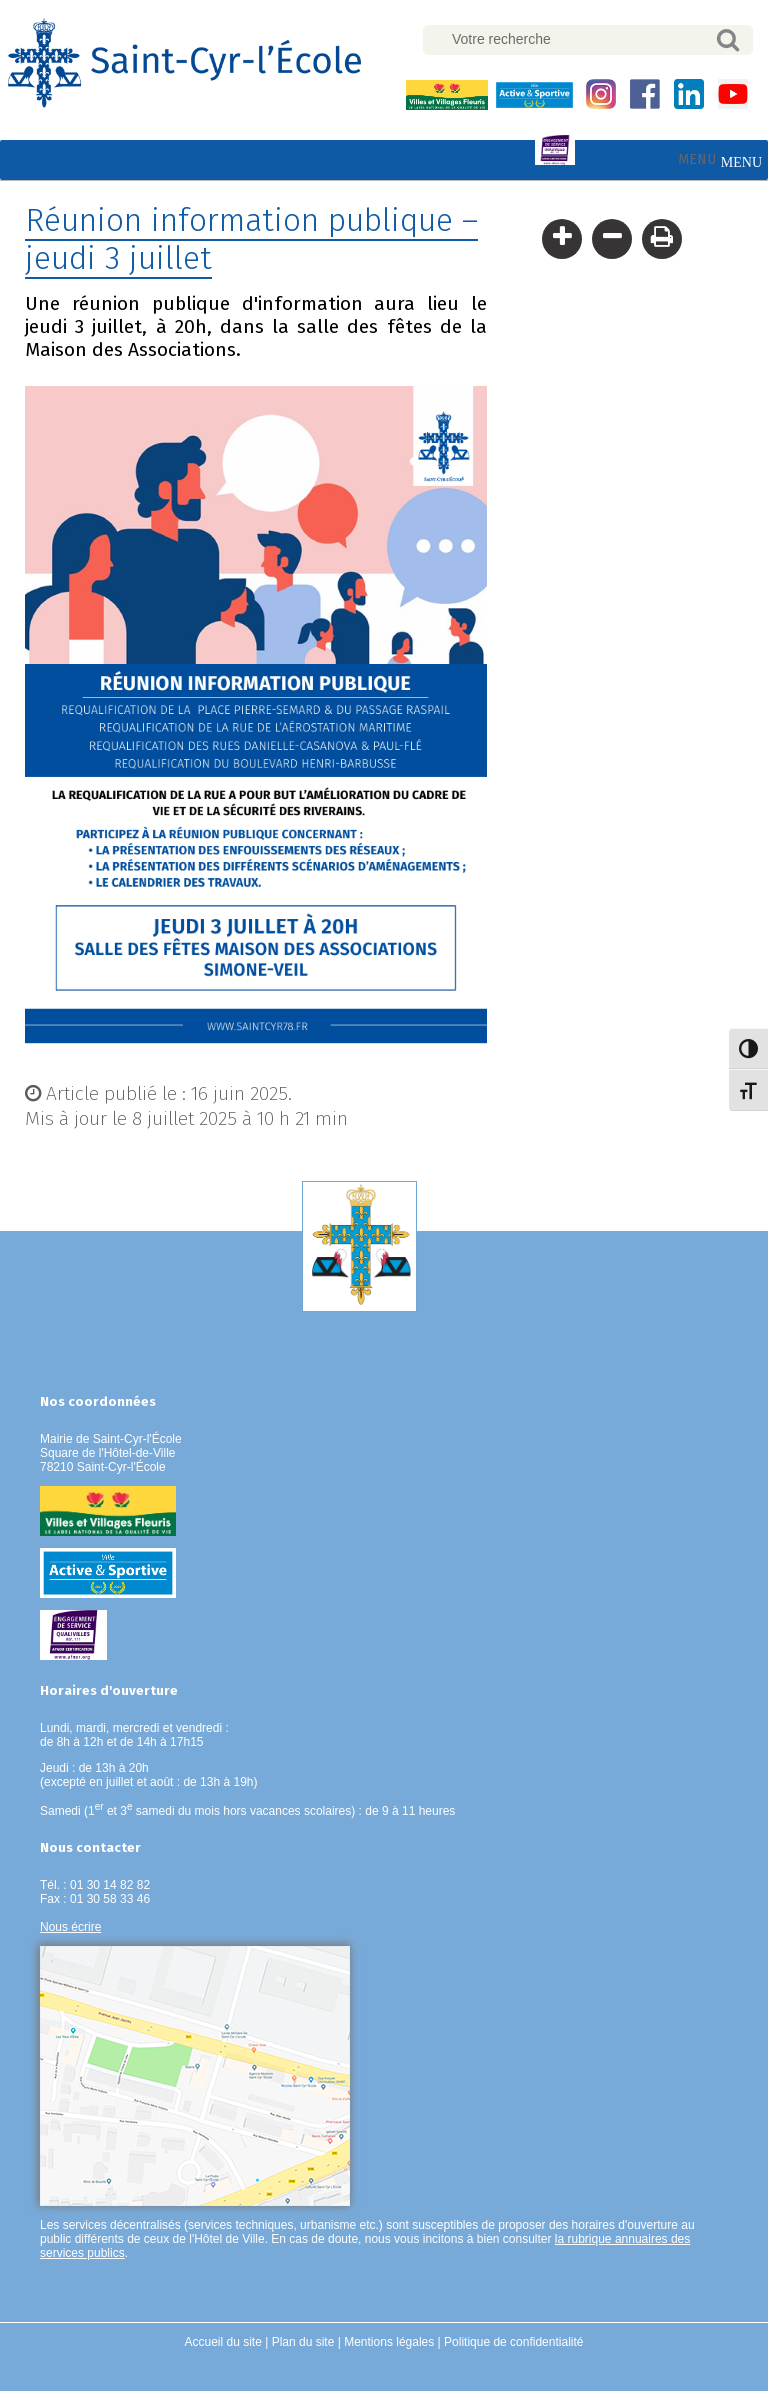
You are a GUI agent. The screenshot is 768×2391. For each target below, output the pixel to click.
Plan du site (303, 2342)
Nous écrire (70, 1927)
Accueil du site (223, 2342)
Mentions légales (389, 2342)
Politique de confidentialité (513, 2342)
